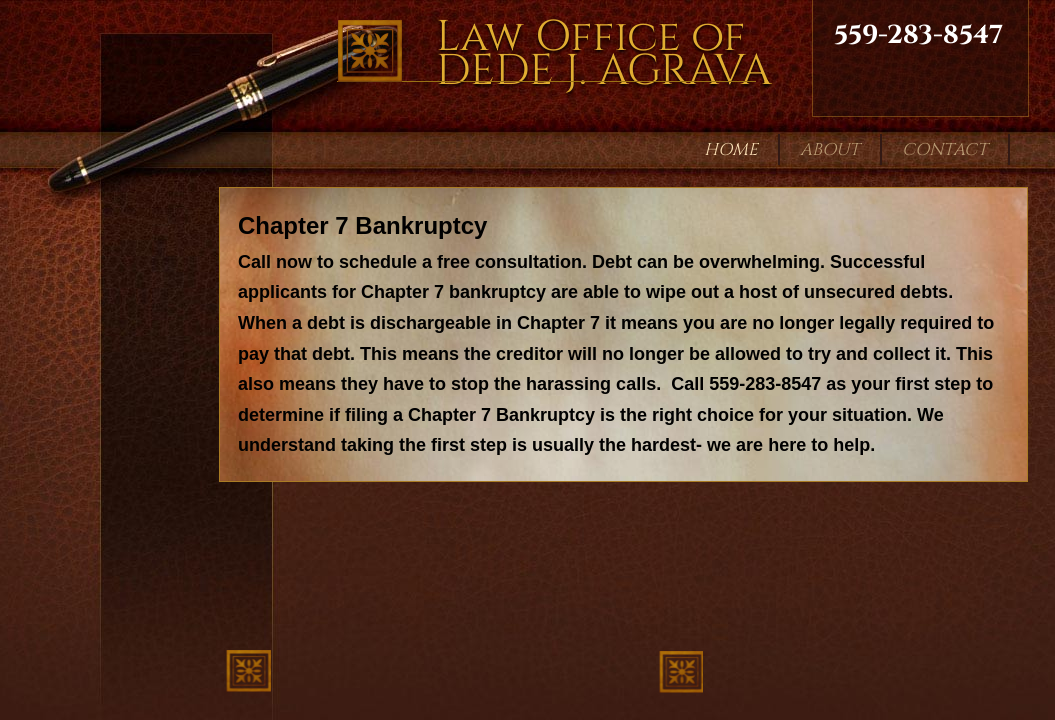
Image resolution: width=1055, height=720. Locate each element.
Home (731, 149)
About (830, 149)
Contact (945, 149)
